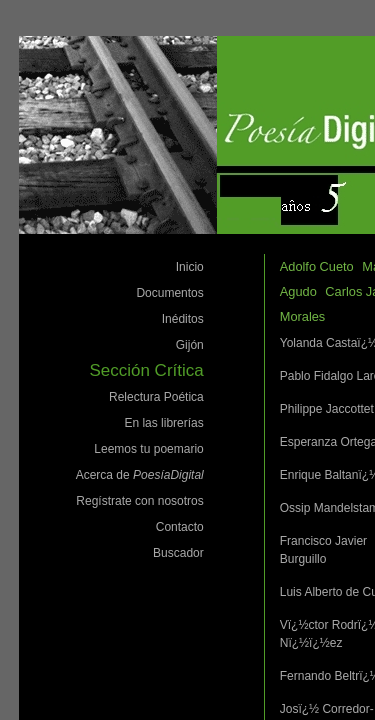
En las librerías (163, 423)
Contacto (180, 527)
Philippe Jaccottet (327, 409)
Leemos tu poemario (148, 449)
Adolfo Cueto (317, 266)
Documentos (169, 293)
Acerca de (140, 475)
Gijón (190, 345)
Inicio (190, 267)
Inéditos (183, 319)
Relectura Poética (156, 397)
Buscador (178, 553)
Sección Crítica (146, 370)
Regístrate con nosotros (139, 501)
